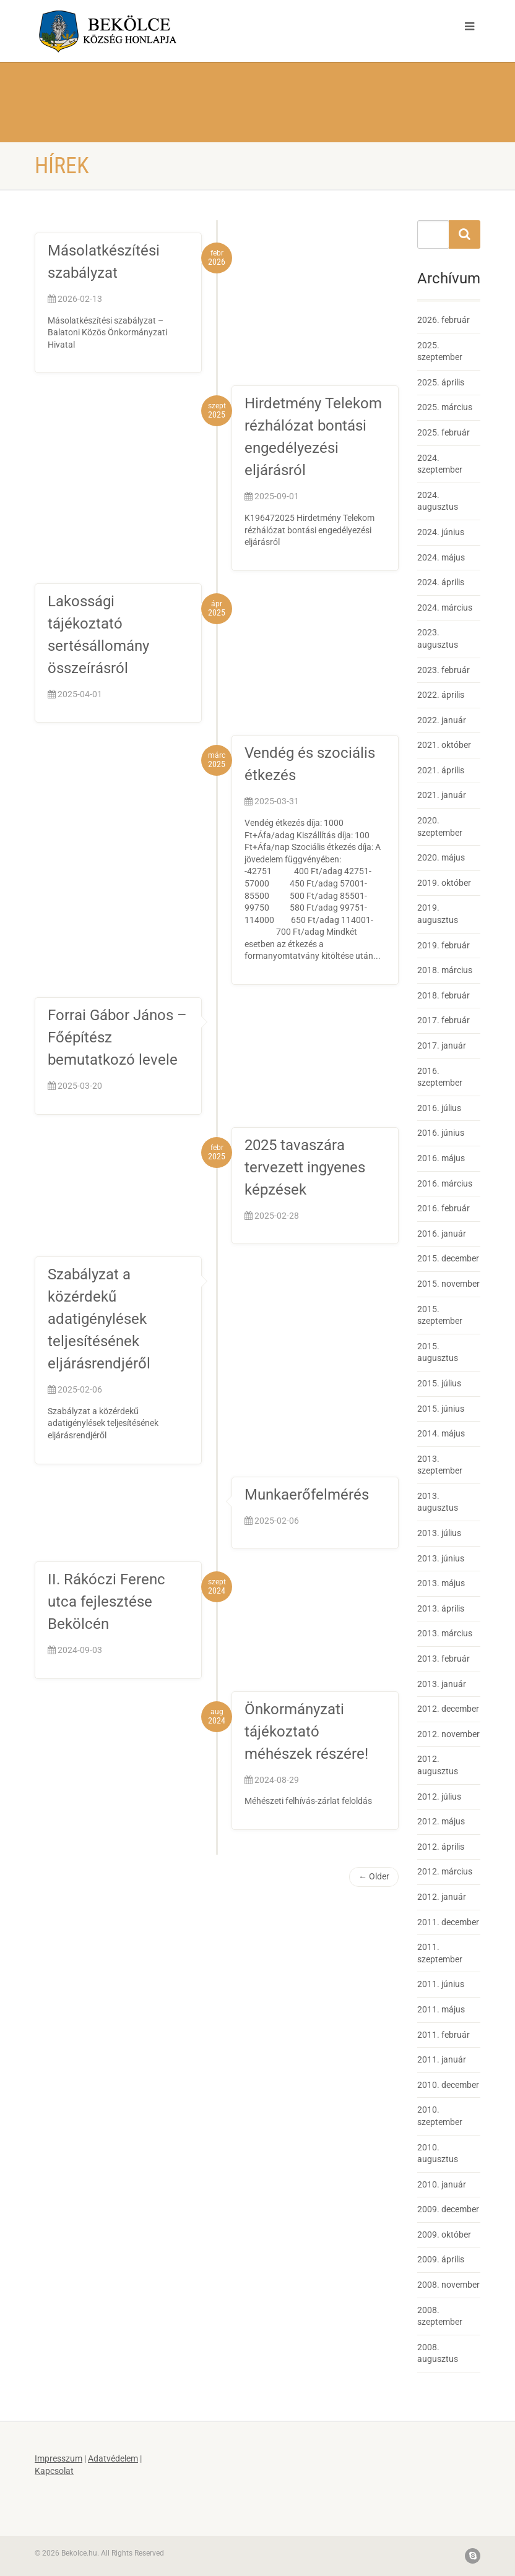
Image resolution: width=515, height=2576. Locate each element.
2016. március (444, 1183)
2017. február (443, 1020)
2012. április (440, 1847)
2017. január (441, 1045)
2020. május (441, 857)
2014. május (441, 1433)
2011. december (448, 1922)
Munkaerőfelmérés (307, 1494)
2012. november (448, 1734)
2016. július (439, 1108)
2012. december (448, 1709)
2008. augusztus (437, 2353)
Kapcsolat (54, 2471)
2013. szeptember (439, 1465)
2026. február (443, 320)
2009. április (440, 2259)
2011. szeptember (439, 1953)
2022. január (441, 720)
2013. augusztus (437, 1502)
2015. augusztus (437, 1352)
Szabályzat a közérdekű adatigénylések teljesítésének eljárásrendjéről (99, 1319)
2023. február (443, 670)
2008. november (448, 2285)
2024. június (440, 532)
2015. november (448, 1284)
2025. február (443, 432)
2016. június (440, 1133)
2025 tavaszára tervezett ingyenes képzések (305, 1167)
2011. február (443, 2035)
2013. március (444, 1633)
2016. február (443, 1208)
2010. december (448, 2085)
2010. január (441, 2184)
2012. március (444, 1871)
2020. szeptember (439, 826)
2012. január (441, 1897)
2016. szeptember (439, 1077)
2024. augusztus (437, 501)
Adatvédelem (113, 2458)
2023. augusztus (437, 638)
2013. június (440, 1558)
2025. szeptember (439, 351)
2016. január (441, 1234)
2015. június (440, 1409)
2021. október (444, 745)
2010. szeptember (439, 2116)
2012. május (441, 1821)
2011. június (440, 1984)
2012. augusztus (437, 1765)
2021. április (440, 770)
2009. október (444, 2234)
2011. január (441, 2059)
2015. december (448, 1258)
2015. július (439, 1383)
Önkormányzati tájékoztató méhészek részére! (306, 1731)
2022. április (440, 695)
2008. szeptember (439, 2316)
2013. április (440, 1608)
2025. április (440, 382)
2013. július (439, 1533)
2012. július (439, 1796)
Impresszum (58, 2458)
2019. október (444, 883)
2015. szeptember (439, 1315)
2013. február (443, 1659)
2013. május (441, 1583)
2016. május (441, 1158)
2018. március (444, 970)
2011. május (441, 2009)
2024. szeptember (439, 464)
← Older (373, 1876)
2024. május (441, 557)
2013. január (441, 1684)
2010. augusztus (437, 2153)
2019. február (443, 945)
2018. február (443, 995)
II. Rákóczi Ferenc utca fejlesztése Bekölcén (106, 1602)
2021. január (441, 795)
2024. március (444, 607)
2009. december (448, 2209)
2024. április (440, 582)
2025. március (444, 407)
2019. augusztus (437, 914)
